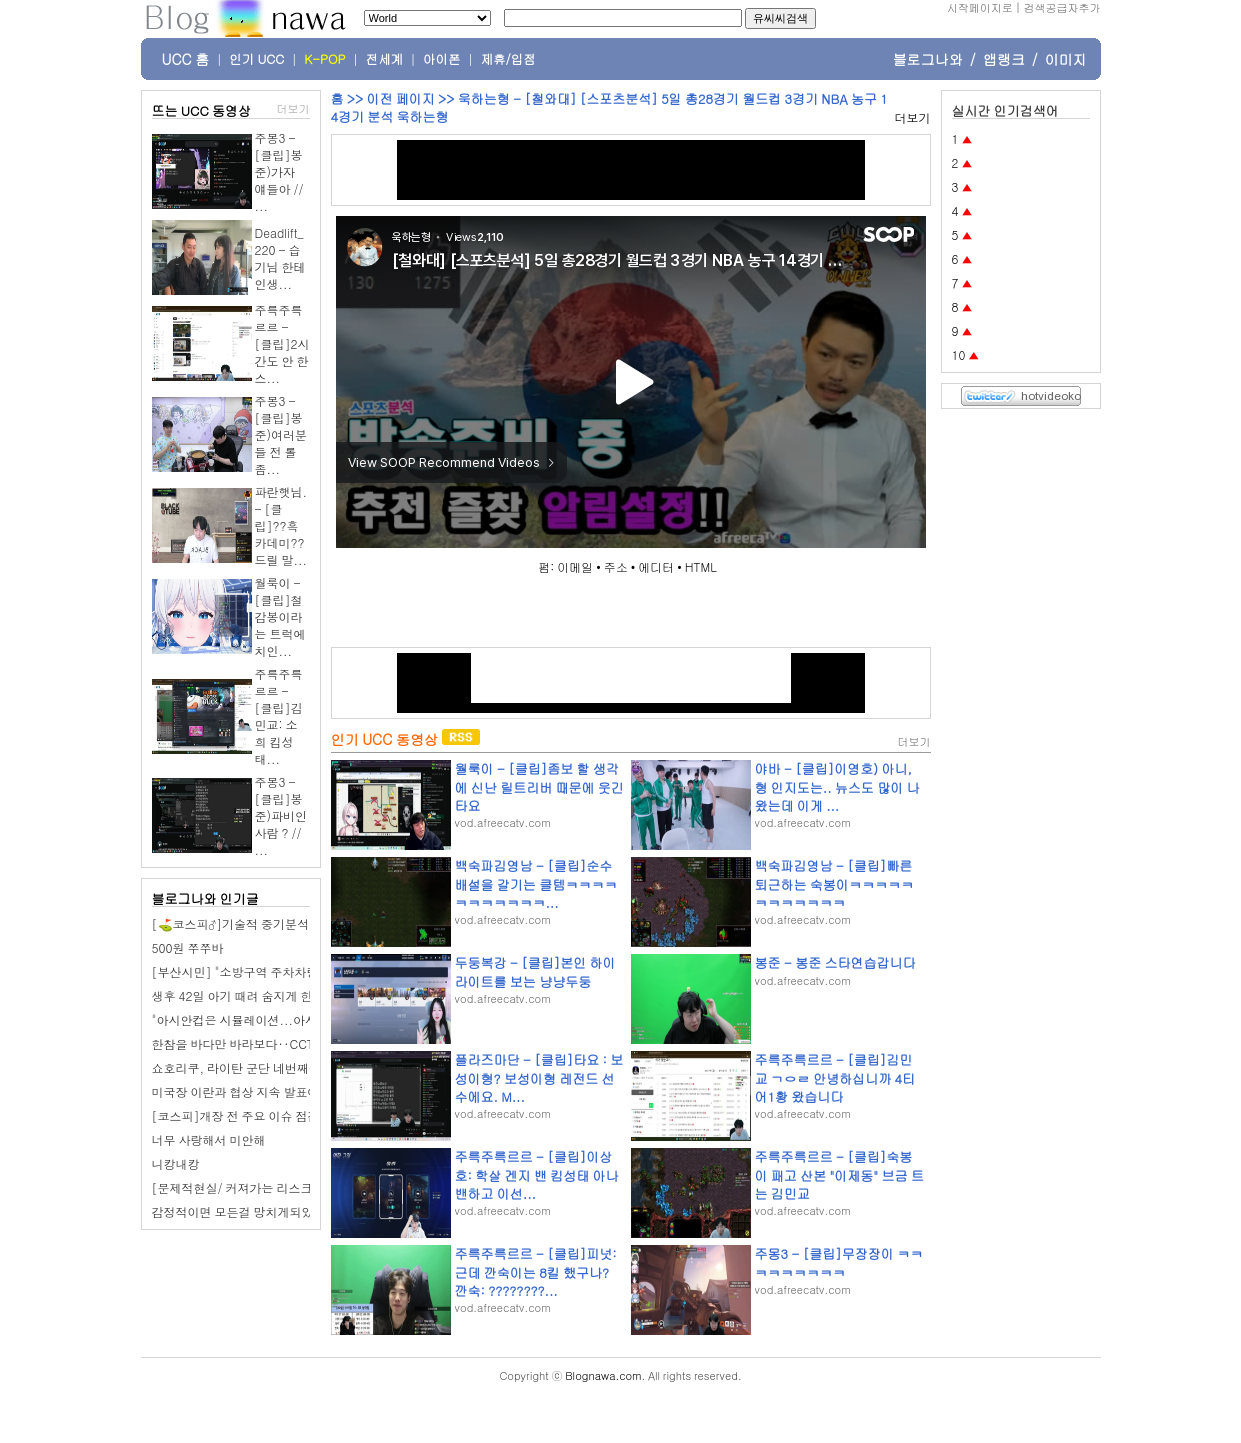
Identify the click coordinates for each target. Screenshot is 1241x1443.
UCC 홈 (186, 59)
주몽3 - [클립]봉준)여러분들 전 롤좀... (281, 434)
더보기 (293, 108)
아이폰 (442, 59)
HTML (701, 566)
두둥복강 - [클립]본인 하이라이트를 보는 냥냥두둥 (535, 971)
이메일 (575, 566)
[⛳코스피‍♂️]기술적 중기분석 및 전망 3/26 (266, 923)
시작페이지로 (980, 7)
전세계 (385, 59)
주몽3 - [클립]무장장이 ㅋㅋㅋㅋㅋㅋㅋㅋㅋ (839, 1262)
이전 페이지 (400, 98)
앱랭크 (1004, 59)
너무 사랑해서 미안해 (209, 1139)
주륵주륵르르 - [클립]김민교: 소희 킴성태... (279, 716)
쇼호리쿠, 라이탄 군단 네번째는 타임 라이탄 (270, 1067)
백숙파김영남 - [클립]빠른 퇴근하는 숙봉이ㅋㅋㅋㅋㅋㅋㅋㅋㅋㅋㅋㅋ (834, 883)
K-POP (324, 59)
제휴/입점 (508, 59)
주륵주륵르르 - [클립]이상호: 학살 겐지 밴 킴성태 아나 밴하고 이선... (537, 1174)
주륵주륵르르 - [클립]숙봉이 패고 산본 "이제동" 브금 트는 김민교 (839, 1174)
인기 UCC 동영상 (384, 739)
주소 (616, 566)
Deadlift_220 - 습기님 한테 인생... (280, 258)
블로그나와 (928, 59)
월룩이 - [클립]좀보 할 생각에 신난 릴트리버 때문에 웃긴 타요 (539, 786)
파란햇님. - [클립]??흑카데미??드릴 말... (281, 525)
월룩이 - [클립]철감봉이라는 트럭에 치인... (280, 616)
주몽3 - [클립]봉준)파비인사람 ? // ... (281, 815)
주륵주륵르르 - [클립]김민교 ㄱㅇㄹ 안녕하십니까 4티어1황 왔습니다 (835, 1077)
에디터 (656, 566)
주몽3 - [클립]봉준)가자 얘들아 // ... (279, 171)
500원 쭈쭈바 (188, 947)
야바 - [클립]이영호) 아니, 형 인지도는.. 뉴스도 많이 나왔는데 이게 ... (837, 786)
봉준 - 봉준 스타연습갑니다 (835, 962)
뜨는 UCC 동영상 (202, 110)
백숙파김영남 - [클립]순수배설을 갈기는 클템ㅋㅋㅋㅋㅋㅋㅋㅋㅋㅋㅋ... (536, 883)
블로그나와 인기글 (205, 898)
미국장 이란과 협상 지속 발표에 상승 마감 (263, 1091)
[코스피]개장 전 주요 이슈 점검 (236, 1115)
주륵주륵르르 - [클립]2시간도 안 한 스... (282, 343)
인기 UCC (256, 59)
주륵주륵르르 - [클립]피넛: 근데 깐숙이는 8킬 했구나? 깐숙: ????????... (536, 1271)
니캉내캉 (176, 1163)
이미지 (1066, 59)
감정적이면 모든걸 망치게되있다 (239, 1211)
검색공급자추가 (1062, 7)
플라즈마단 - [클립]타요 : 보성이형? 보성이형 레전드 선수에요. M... (539, 1077)
